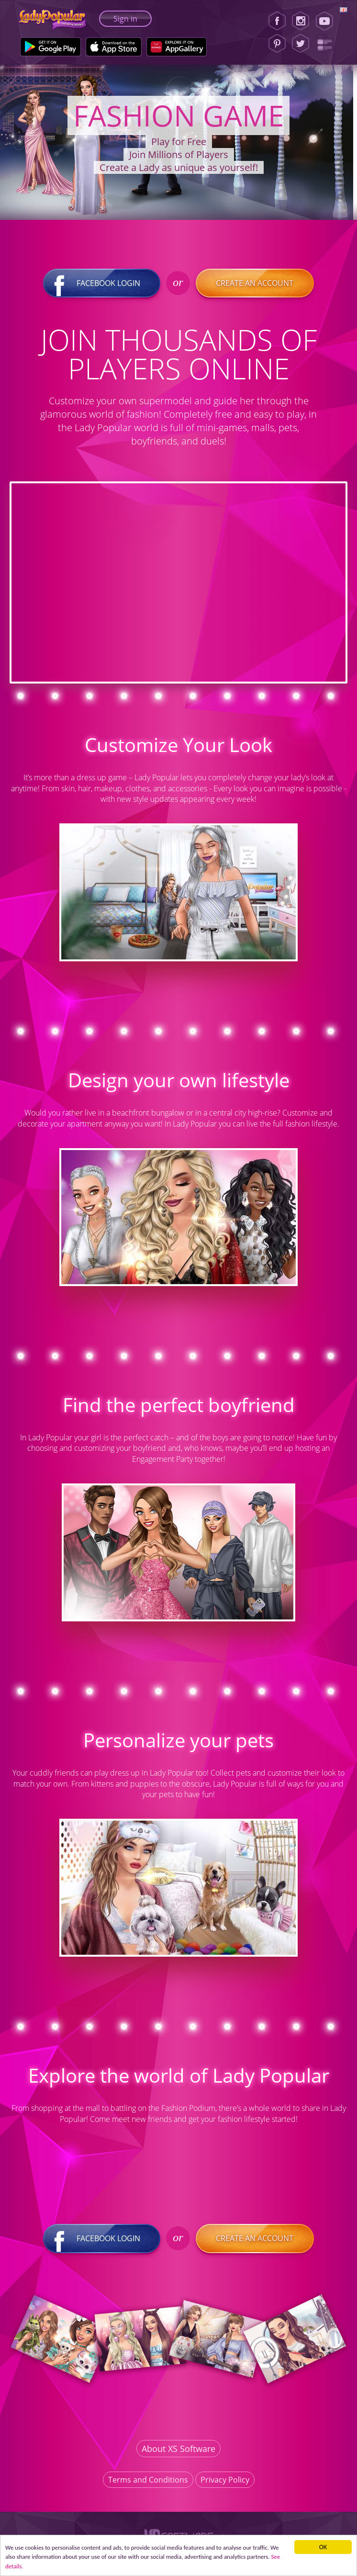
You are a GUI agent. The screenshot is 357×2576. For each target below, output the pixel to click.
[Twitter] (300, 43)
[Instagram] (300, 21)
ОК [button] (323, 2545)
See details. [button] (46, 2566)
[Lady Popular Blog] (327, 43)
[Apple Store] (114, 47)
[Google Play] (50, 47)
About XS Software (178, 2448)
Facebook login (102, 283)
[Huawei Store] (176, 47)
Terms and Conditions (148, 2479)
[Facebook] (277, 21)
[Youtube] (327, 21)
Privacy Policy (225, 2479)
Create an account (254, 283)
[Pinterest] (277, 43)
